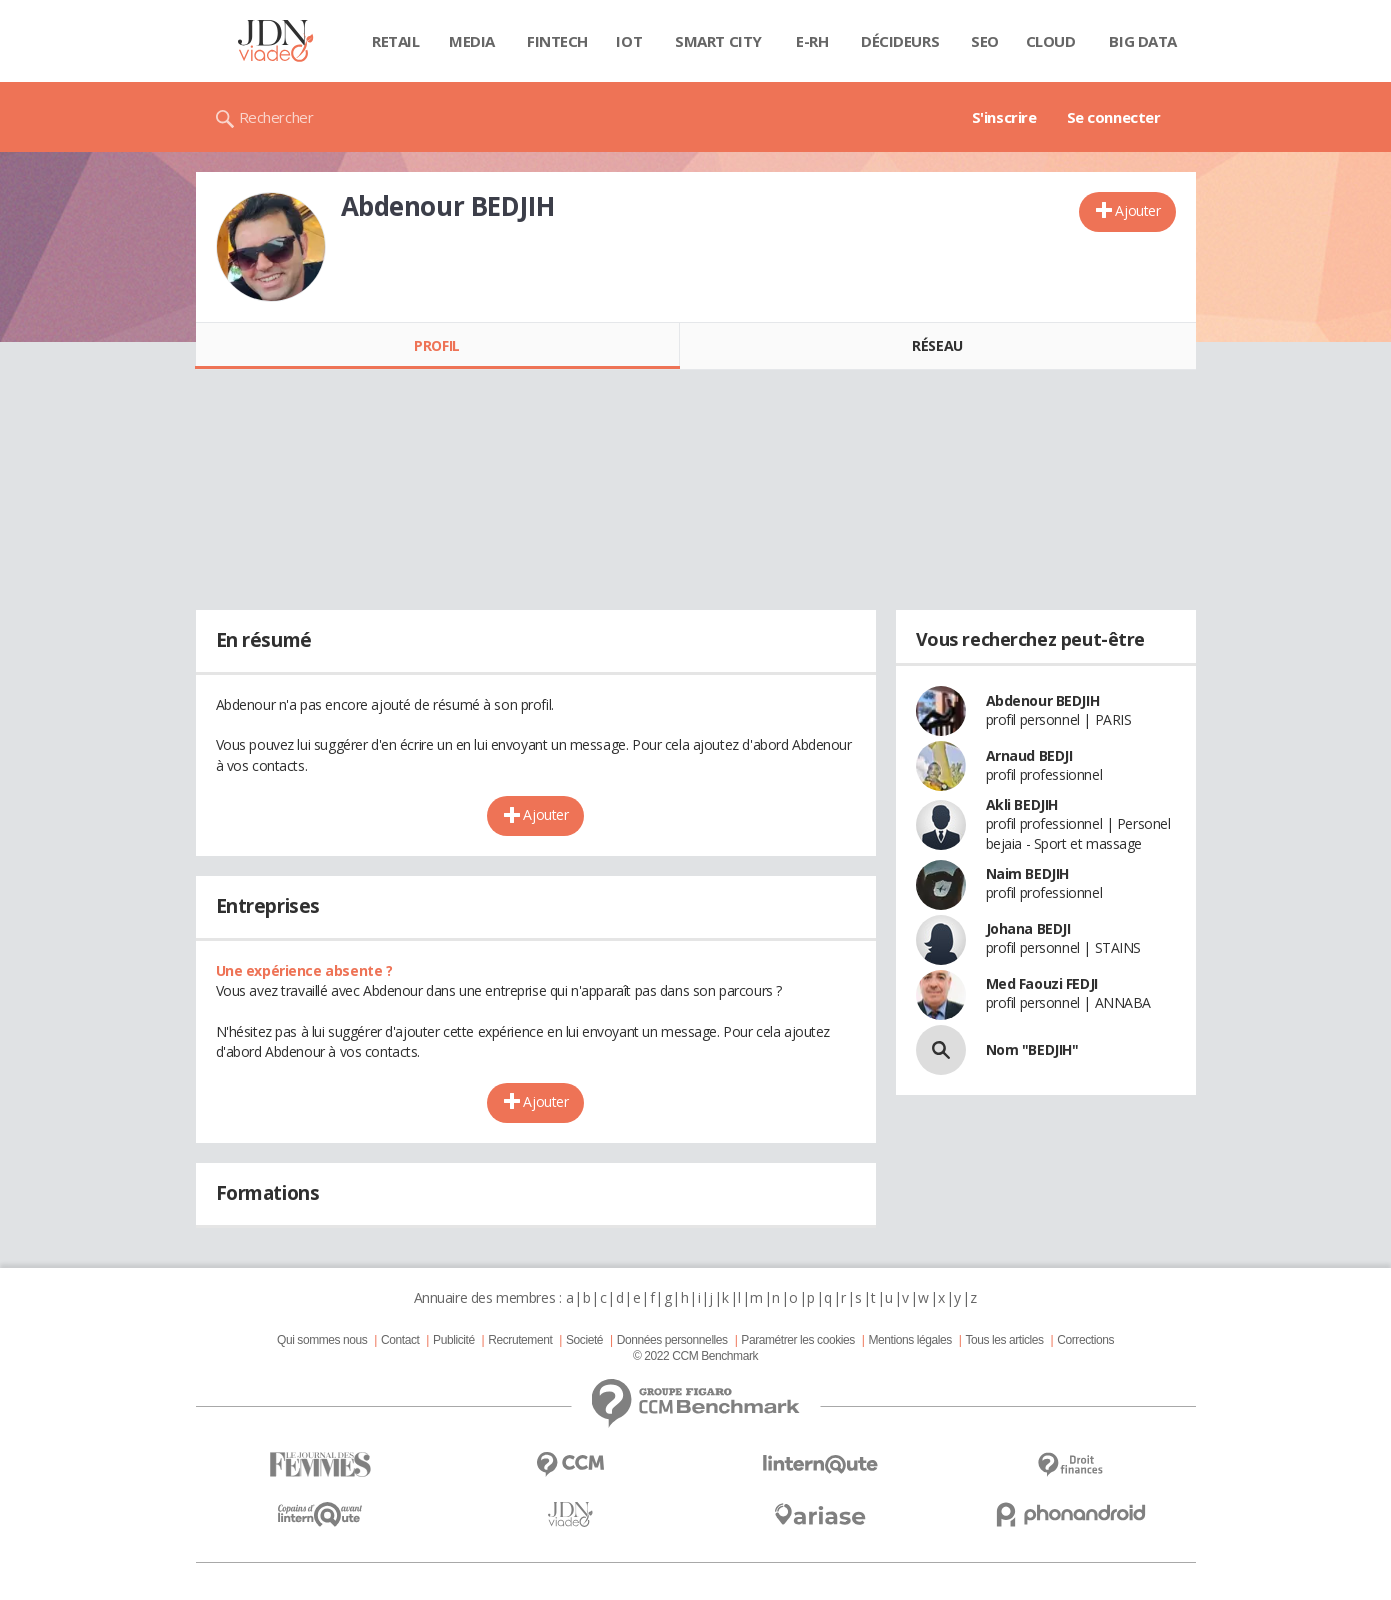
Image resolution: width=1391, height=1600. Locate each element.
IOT (629, 41)
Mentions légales (909, 1340)
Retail (395, 41)
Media (472, 41)
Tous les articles (1004, 1340)
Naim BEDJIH (1027, 873)
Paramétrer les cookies (797, 1340)
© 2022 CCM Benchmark (695, 1356)
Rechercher (276, 117)
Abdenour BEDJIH (1043, 700)
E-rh (812, 41)
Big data (1143, 41)
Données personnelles (672, 1340)
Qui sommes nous (322, 1340)
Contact (400, 1340)
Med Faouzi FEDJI (1042, 983)
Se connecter (1114, 117)
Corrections (1085, 1340)
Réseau (937, 345)
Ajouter (1137, 210)
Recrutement (520, 1340)
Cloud (1051, 41)
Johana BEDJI (1028, 928)
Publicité (454, 1340)
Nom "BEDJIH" (1032, 1049)
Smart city (718, 41)
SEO (985, 41)
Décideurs (900, 41)
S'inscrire (1004, 117)
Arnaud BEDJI (1029, 755)
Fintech (557, 41)
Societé (584, 1340)
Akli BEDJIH (1022, 804)
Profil (436, 345)
